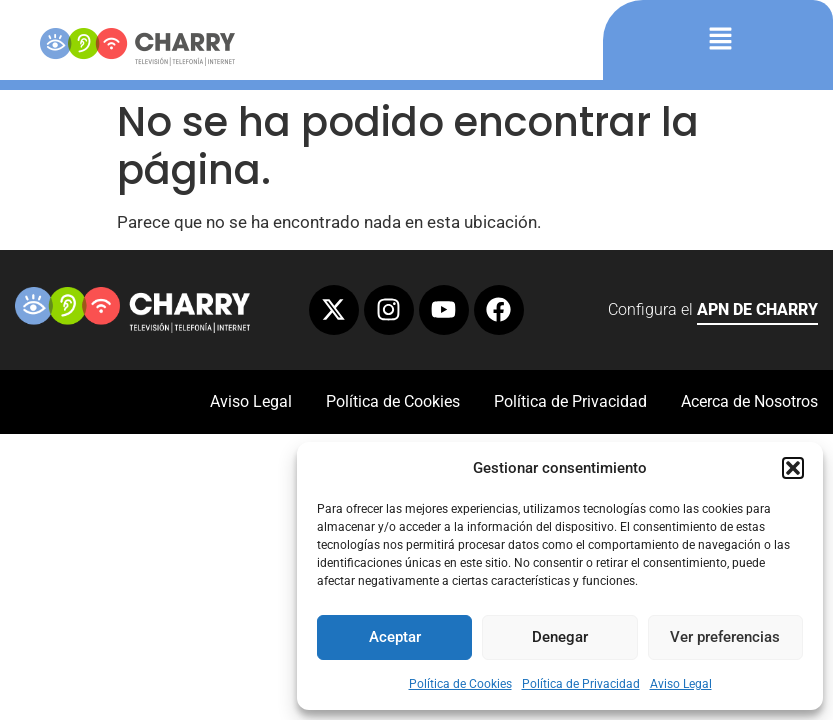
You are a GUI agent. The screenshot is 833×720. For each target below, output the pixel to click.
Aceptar (395, 637)
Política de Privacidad (581, 684)
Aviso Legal (681, 684)
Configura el (713, 312)
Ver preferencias (725, 637)
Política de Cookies (460, 684)
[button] (793, 468)
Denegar (560, 637)
